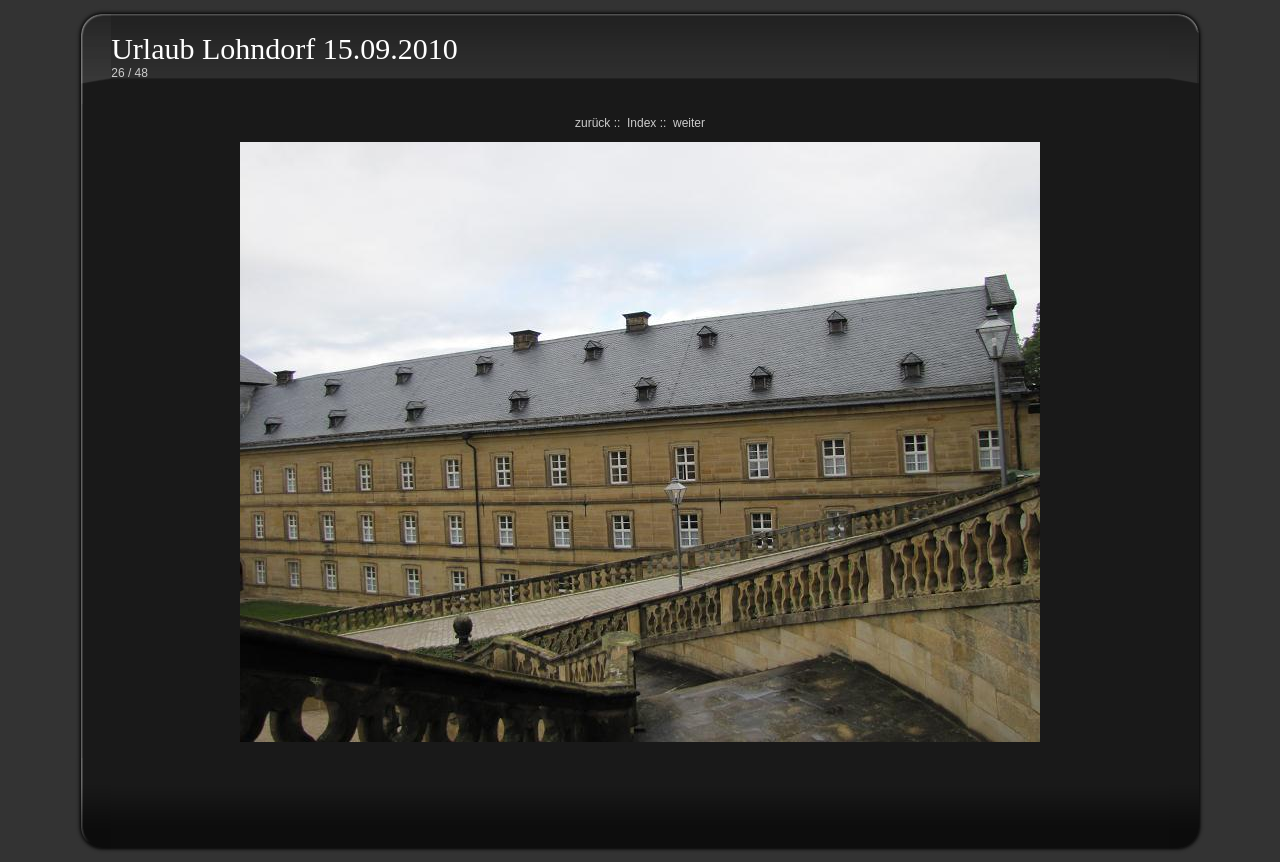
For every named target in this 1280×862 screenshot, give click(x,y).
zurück (592, 123)
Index (641, 123)
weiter (689, 123)
